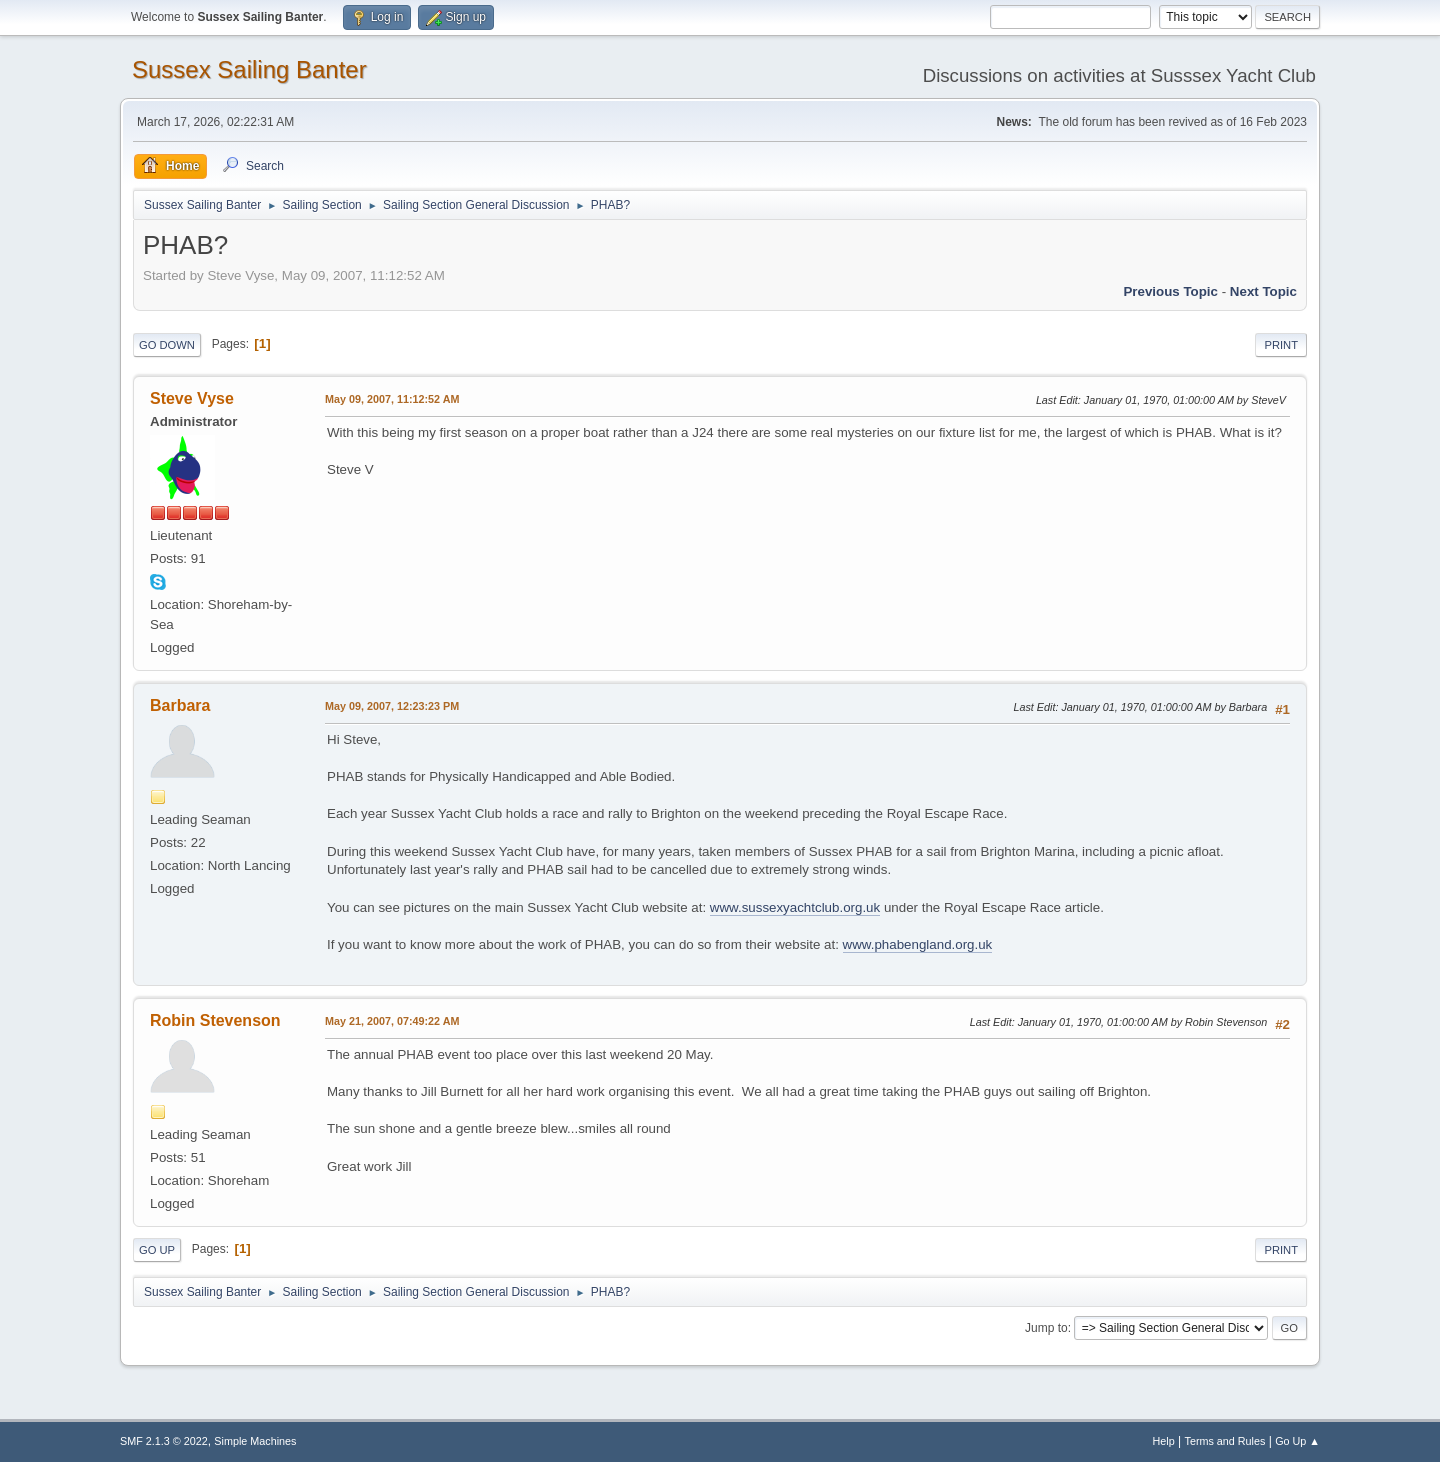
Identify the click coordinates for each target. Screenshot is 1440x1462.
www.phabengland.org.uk (918, 944)
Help (1164, 1441)
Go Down (167, 345)
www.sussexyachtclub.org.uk (795, 907)
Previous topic (1170, 291)
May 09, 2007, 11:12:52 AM (392, 399)
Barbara (180, 705)
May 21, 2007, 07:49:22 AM (392, 1021)
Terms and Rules (1225, 1441)
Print (1281, 345)
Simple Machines (255, 1441)
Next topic (1263, 291)
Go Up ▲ (1297, 1441)
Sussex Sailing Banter (249, 69)
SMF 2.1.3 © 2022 (164, 1441)
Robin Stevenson (215, 1020)
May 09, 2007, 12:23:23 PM (392, 706)
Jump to (1046, 1328)
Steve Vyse (192, 398)
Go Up (157, 1250)
